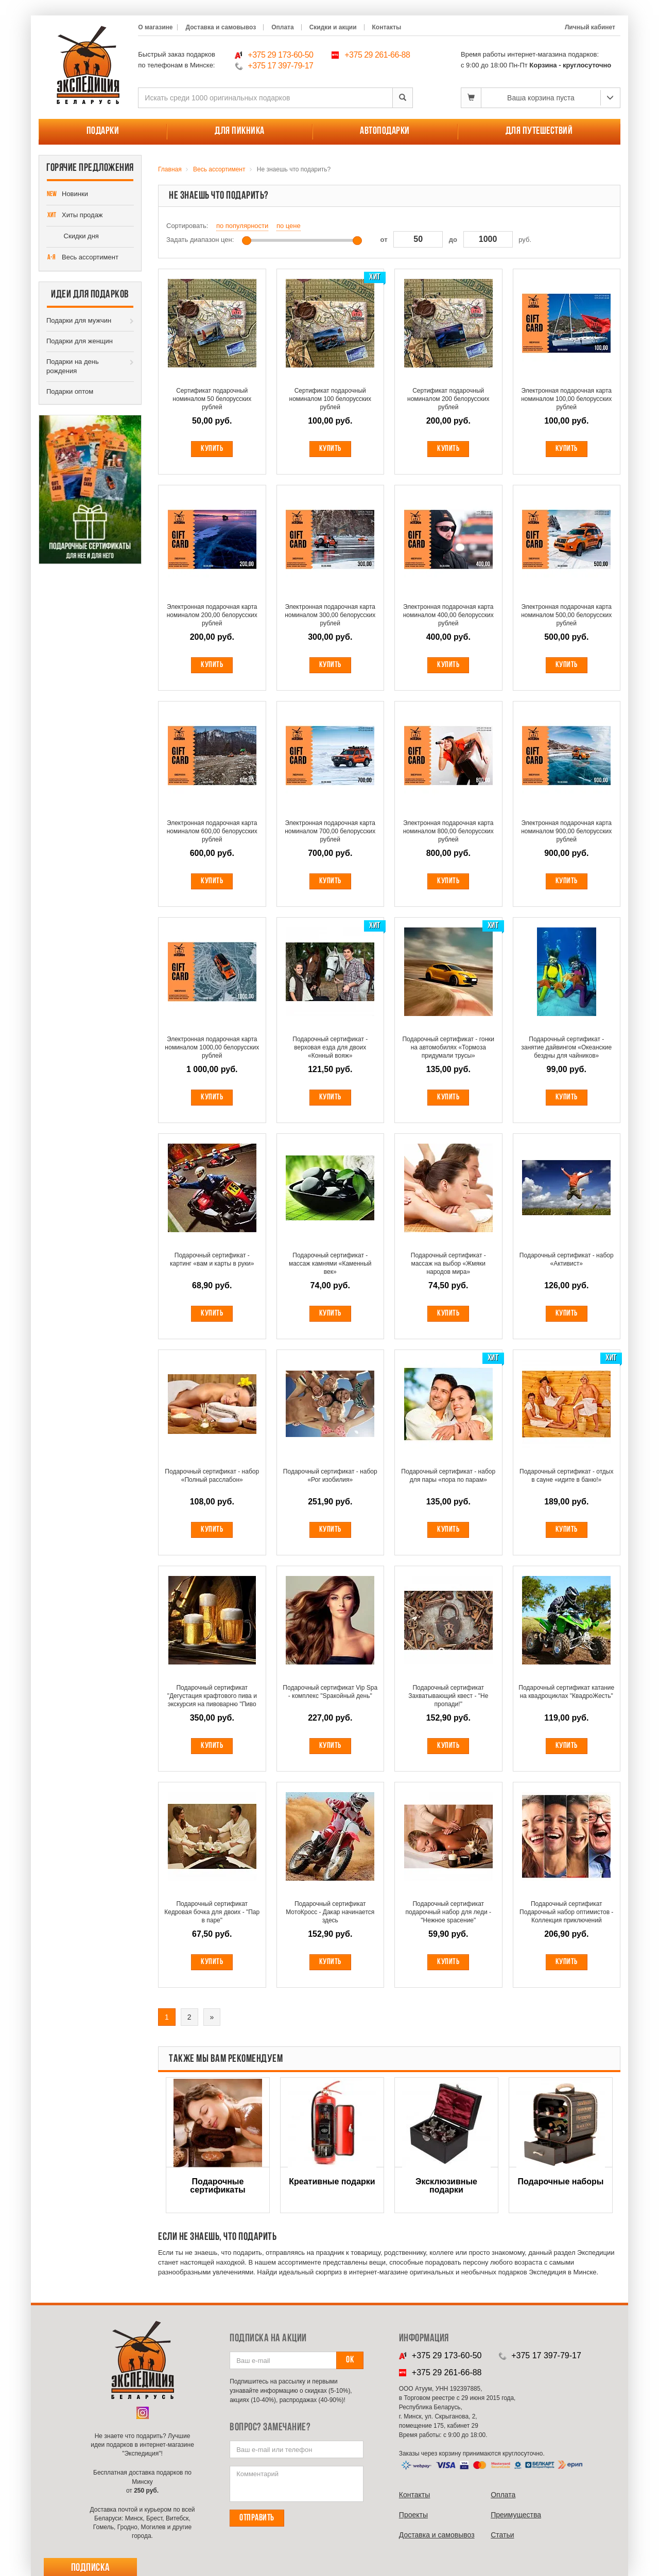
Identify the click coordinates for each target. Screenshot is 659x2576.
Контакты (387, 27)
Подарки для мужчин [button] (78, 320)
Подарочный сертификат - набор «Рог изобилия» (330, 1475)
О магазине (155, 27)
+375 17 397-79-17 (280, 65)
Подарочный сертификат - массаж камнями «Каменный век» (330, 1263)
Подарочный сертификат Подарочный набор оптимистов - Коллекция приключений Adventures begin (566, 1912)
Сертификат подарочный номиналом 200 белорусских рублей (448, 399)
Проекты (413, 2515)
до (453, 239)
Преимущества (516, 2515)
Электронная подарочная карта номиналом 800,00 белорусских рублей (448, 831)
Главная (170, 169)
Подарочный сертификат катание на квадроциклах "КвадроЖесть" (566, 1691)
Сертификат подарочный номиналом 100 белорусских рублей (330, 399)
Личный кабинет (590, 27)
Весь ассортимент (82, 258)
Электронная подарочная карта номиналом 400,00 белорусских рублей (448, 615)
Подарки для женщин (79, 341)
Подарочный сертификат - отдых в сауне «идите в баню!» (566, 1475)
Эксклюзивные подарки (446, 2186)
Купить (212, 449)
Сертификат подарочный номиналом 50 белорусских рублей (211, 399)
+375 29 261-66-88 (377, 54)
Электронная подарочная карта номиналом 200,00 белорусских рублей (212, 615)
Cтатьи (502, 2535)
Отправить (256, 2518)
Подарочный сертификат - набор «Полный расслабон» (212, 1475)
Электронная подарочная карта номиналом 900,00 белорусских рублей (566, 831)
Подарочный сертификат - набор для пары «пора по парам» (448, 1475)
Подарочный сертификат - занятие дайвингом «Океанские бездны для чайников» (566, 1047)
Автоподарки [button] (385, 131)
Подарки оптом (69, 391)
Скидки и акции (333, 27)
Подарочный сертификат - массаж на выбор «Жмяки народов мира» (448, 1263)
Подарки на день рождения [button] (72, 366)
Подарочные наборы (561, 2182)
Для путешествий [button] (539, 131)
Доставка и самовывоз (220, 27)
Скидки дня (72, 237)
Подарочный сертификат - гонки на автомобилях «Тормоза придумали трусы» (448, 1047)
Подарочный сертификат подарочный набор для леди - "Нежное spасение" (448, 1912)
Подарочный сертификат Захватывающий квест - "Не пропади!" (448, 1696)
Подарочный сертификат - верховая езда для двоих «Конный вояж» (330, 1047)
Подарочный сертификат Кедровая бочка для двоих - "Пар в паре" (211, 1912)
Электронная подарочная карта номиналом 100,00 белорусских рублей (566, 399)
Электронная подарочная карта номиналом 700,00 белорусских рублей (330, 831)
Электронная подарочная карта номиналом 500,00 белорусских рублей (566, 615)
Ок (350, 2360)
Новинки (67, 194)
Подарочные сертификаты (217, 2186)
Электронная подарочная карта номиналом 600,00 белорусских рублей (212, 831)
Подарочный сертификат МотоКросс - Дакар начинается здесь (330, 1912)
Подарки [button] (102, 131)
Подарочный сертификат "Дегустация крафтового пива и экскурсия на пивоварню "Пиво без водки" (212, 1696)
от (384, 239)
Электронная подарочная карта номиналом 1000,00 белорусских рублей (212, 1047)
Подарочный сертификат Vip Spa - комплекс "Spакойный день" (330, 1691)
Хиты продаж (74, 216)
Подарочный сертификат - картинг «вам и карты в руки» (212, 1259)
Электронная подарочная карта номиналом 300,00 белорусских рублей (330, 615)
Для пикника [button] (240, 131)
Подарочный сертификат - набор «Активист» (566, 1259)
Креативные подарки (332, 2182)
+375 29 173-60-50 (280, 54)
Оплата (282, 27)
